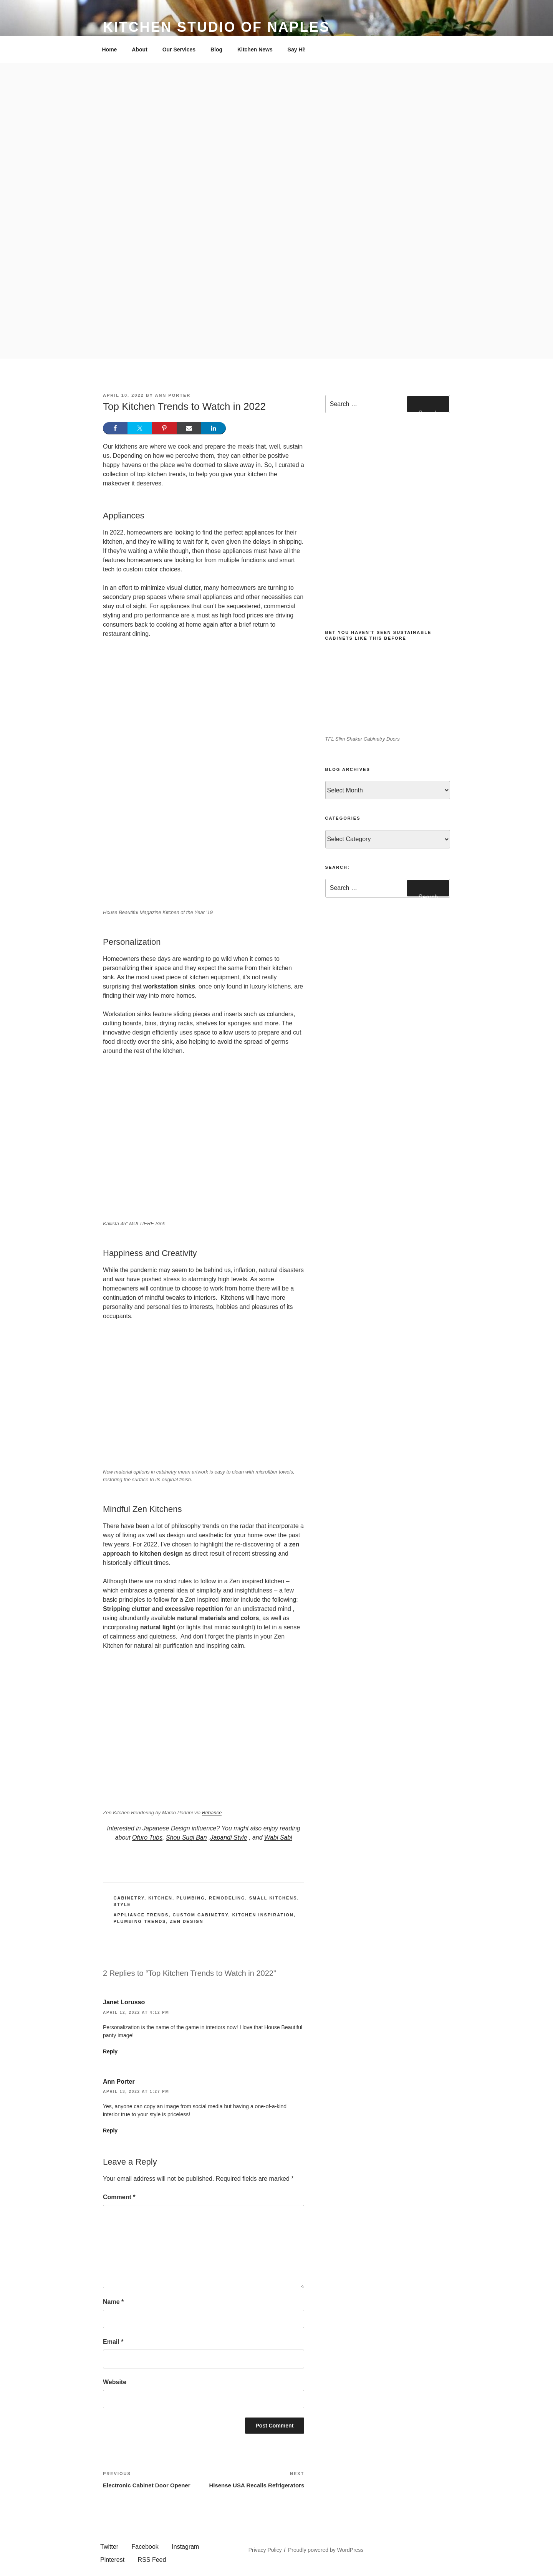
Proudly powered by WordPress (326, 2550)
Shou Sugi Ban (186, 1837)
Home (109, 49)
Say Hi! (297, 49)
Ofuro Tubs (147, 1837)
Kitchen (160, 1898)
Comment (119, 2197)
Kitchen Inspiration (263, 1915)
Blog (216, 49)
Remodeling (227, 1898)
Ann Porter (172, 395)
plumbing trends (140, 1921)
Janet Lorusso (124, 2002)
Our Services (178, 49)
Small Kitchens (273, 1898)
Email (113, 2341)
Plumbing (190, 1898)
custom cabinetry (200, 1915)
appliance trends (141, 1915)
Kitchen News (255, 49)
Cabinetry (129, 1898)
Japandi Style (228, 1837)
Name (113, 2302)
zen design (187, 1921)
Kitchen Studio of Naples (216, 27)
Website (114, 2382)
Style (122, 1904)
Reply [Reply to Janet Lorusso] (110, 2051)
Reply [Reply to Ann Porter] (110, 2130)
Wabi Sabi (278, 1837)
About (139, 49)
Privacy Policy (265, 2550)
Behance (212, 1812)
